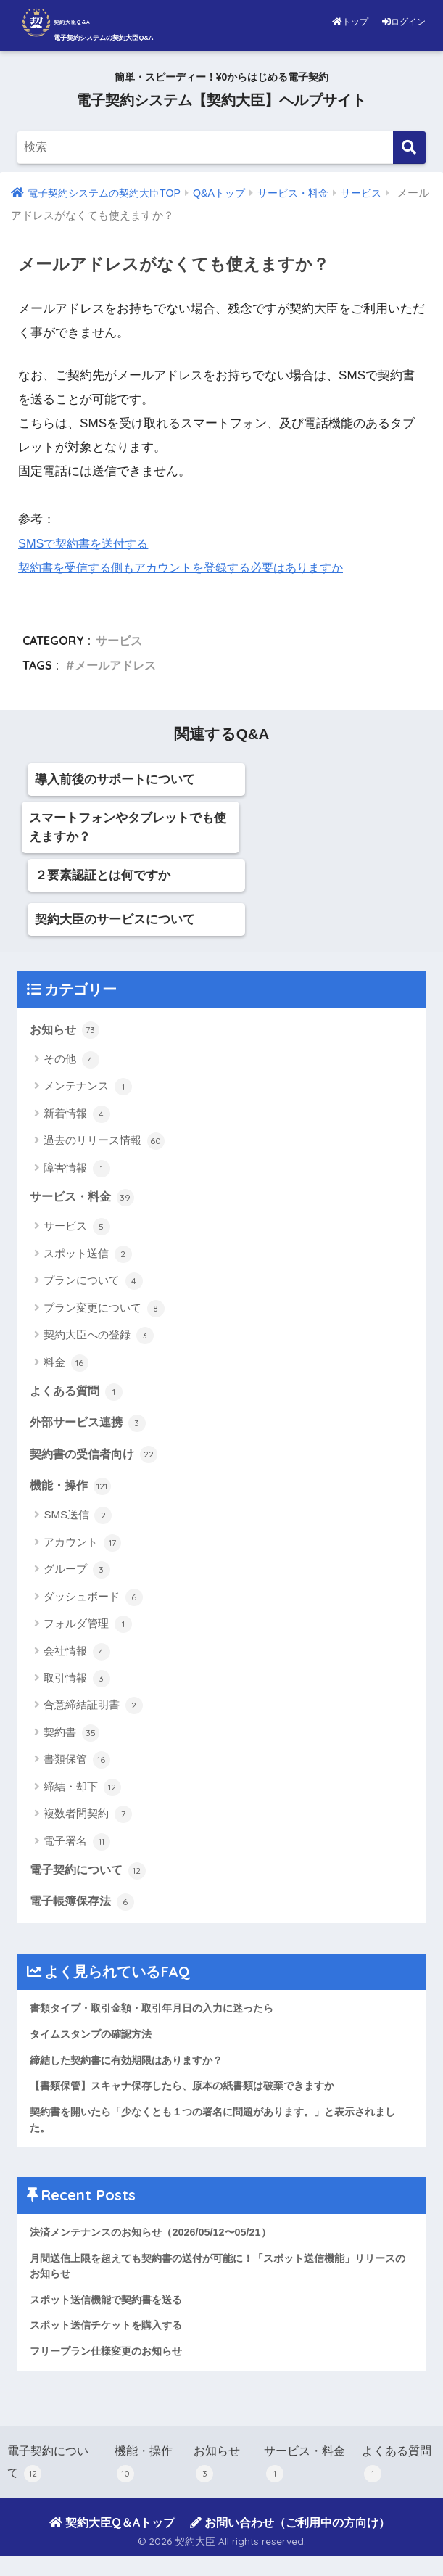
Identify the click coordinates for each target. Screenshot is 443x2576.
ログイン (404, 22)
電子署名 (76, 1850)
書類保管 (76, 1768)
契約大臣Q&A (93, 22)
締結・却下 (82, 1795)
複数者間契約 (87, 1823)
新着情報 (76, 1117)
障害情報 (76, 1171)
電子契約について (91, 1879)
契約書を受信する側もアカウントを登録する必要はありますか (190, 568)
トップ (351, 22)
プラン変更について (104, 1313)
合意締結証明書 (93, 1714)
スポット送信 (87, 1258)
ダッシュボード (93, 1605)
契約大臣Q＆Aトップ (112, 2542)
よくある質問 (78, 1396)
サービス (119, 640)
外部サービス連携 (91, 1428)
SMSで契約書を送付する (87, 544)
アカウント (82, 1551)
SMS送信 (78, 1524)
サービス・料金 (84, 1200)
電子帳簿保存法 (84, 1911)
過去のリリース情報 (104, 1144)
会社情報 (76, 1659)
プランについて (93, 1285)
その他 (71, 1063)
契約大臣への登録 (98, 1340)
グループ (76, 1578)
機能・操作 (72, 1493)
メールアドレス (115, 666)
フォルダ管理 (87, 1633)
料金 (66, 1367)
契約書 (71, 1741)
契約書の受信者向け (97, 1461)
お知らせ (66, 1032)
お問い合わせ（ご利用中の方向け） (290, 2542)
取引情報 (76, 1687)
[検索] (409, 147)
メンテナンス (87, 1090)
